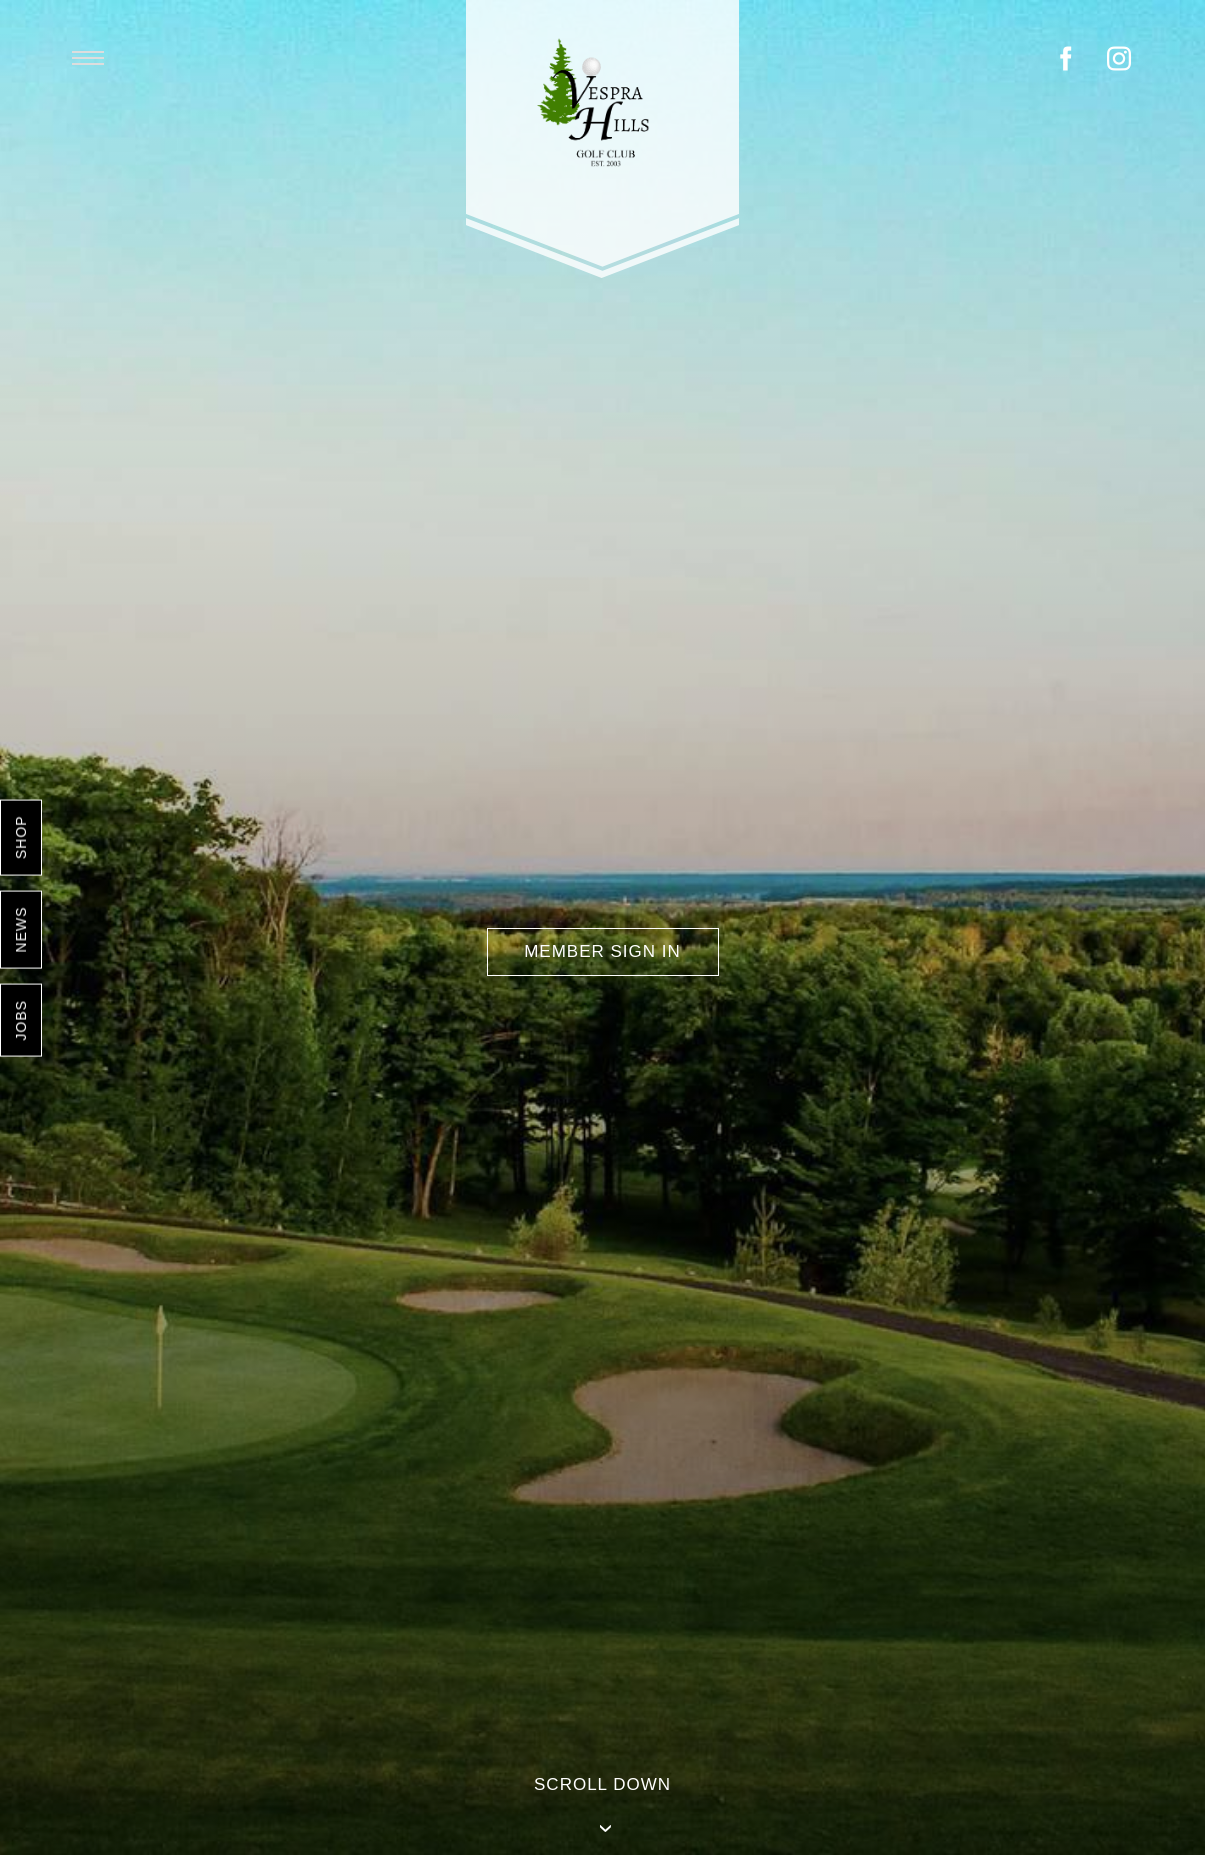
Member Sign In (602, 951)
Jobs (21, 1020)
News (21, 929)
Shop (21, 837)
